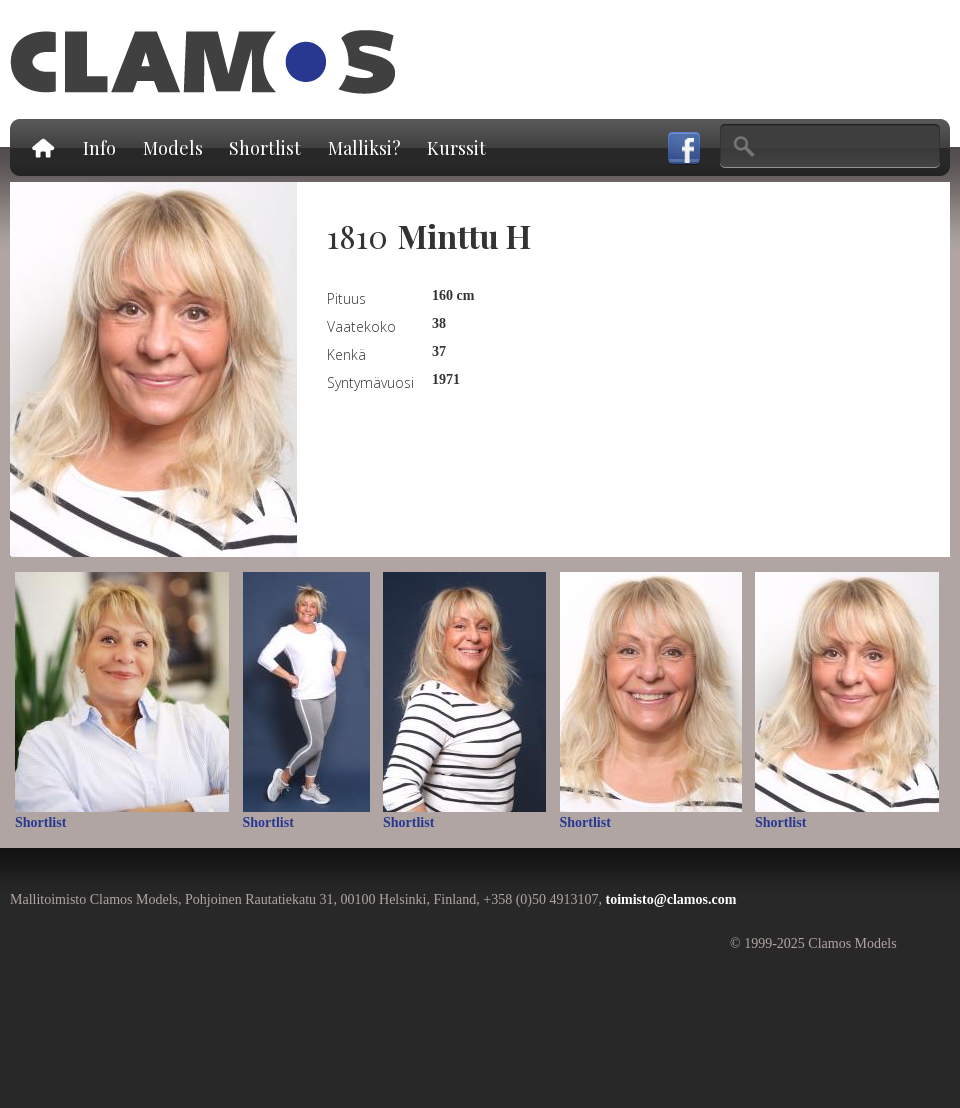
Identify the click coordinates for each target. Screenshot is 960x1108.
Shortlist (265, 148)
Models (173, 148)
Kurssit (456, 148)
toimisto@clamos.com (670, 899)
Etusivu (42, 147)
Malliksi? (364, 148)
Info (99, 148)
